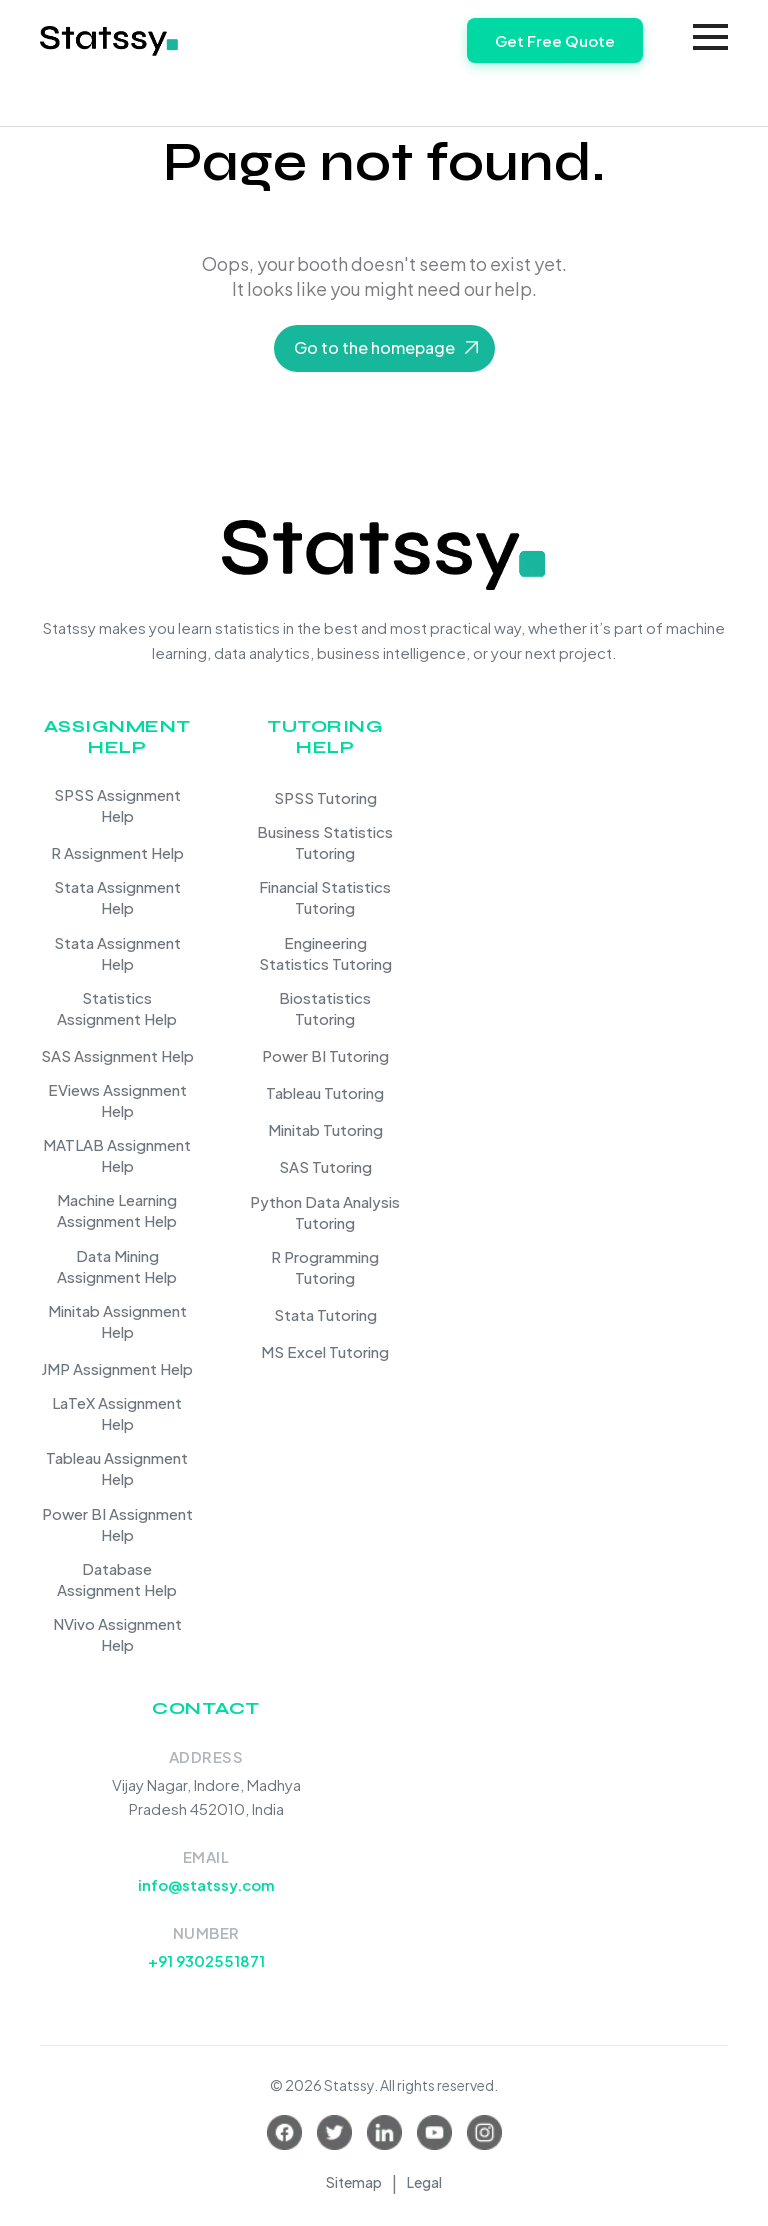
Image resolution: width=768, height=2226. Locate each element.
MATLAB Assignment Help (117, 1155)
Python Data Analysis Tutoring (325, 1212)
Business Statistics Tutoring (325, 842)
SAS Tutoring (325, 1166)
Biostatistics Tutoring (325, 1008)
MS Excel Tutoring (325, 1351)
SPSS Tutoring (325, 797)
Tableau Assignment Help (117, 1468)
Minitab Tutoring (325, 1129)
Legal (424, 2182)
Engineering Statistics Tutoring (325, 953)
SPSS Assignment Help (117, 805)
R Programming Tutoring (325, 1267)
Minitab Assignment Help (117, 1321)
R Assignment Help (117, 852)
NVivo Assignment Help (117, 1634)
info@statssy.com (206, 1884)
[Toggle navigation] (710, 37)
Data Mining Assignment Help (117, 1266)
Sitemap (354, 2182)
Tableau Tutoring (325, 1092)
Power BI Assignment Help (117, 1524)
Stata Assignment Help (117, 897)
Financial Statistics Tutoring (325, 897)
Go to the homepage (374, 347)
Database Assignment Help (117, 1579)
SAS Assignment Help (117, 1055)
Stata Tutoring (325, 1314)
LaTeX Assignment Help (117, 1413)
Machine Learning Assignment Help (117, 1210)
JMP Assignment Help (117, 1368)
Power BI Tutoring (325, 1055)
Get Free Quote (555, 40)
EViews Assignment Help (117, 1100)
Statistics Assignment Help (117, 1008)
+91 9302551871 (206, 1960)
